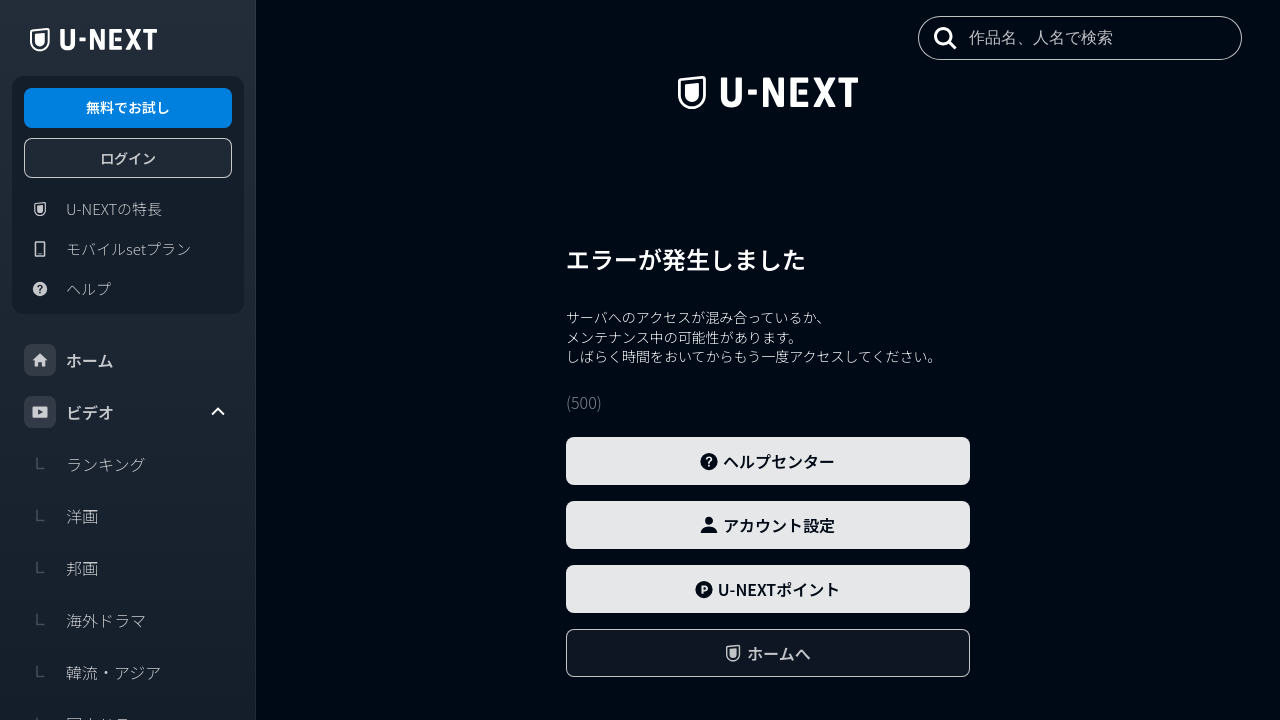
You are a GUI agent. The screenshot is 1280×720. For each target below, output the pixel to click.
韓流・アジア (92, 672)
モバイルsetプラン (107, 249)
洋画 (61, 516)
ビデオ (126, 412)
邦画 (61, 568)
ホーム (69, 360)
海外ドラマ (85, 620)
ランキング (85, 464)
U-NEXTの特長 (93, 209)
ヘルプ (67, 289)
